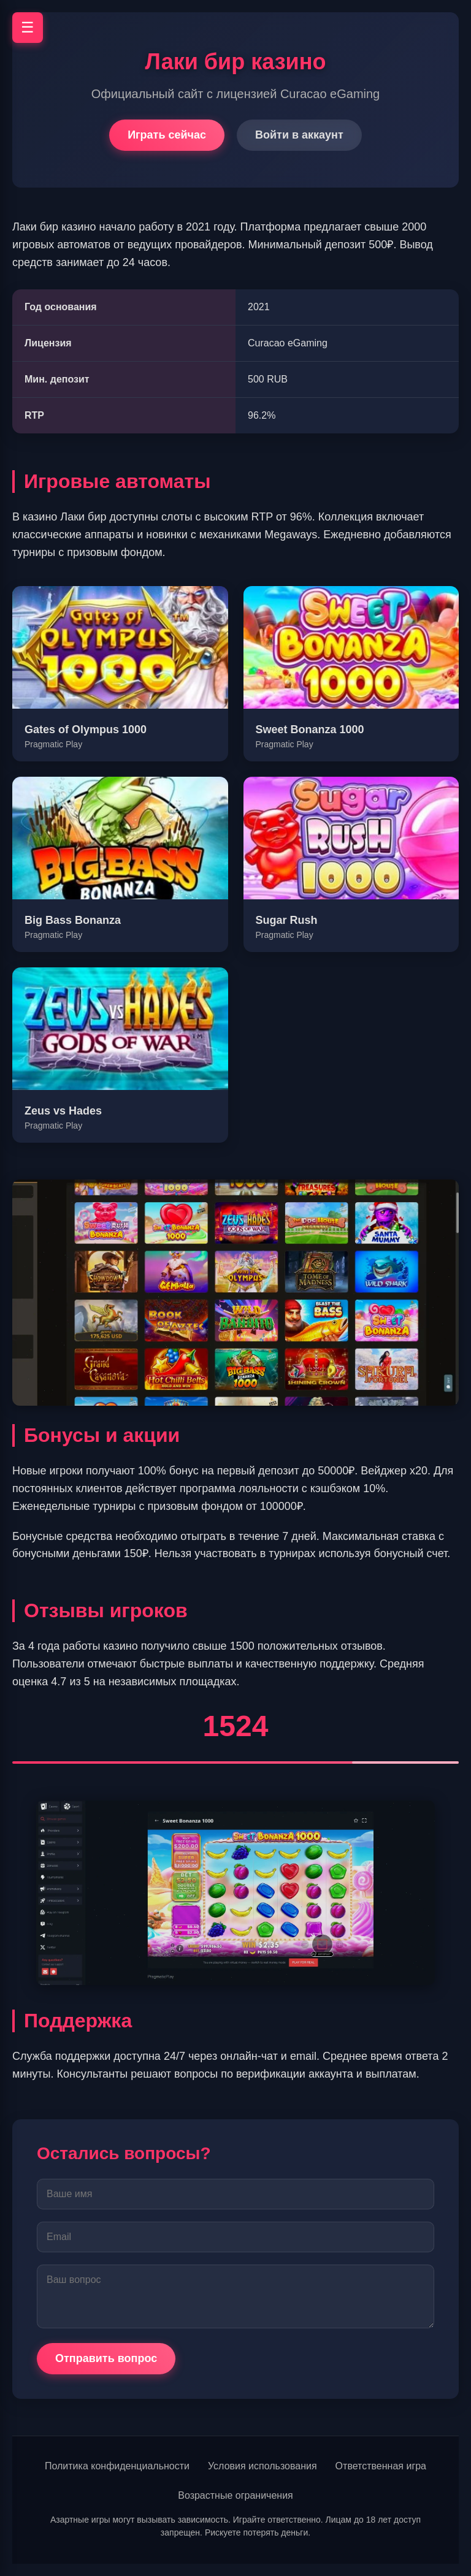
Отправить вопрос (106, 2358)
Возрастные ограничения (235, 2495)
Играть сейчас (167, 135)
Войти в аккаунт (299, 135)
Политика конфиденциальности (117, 2466)
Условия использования (262, 2466)
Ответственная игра (380, 2466)
